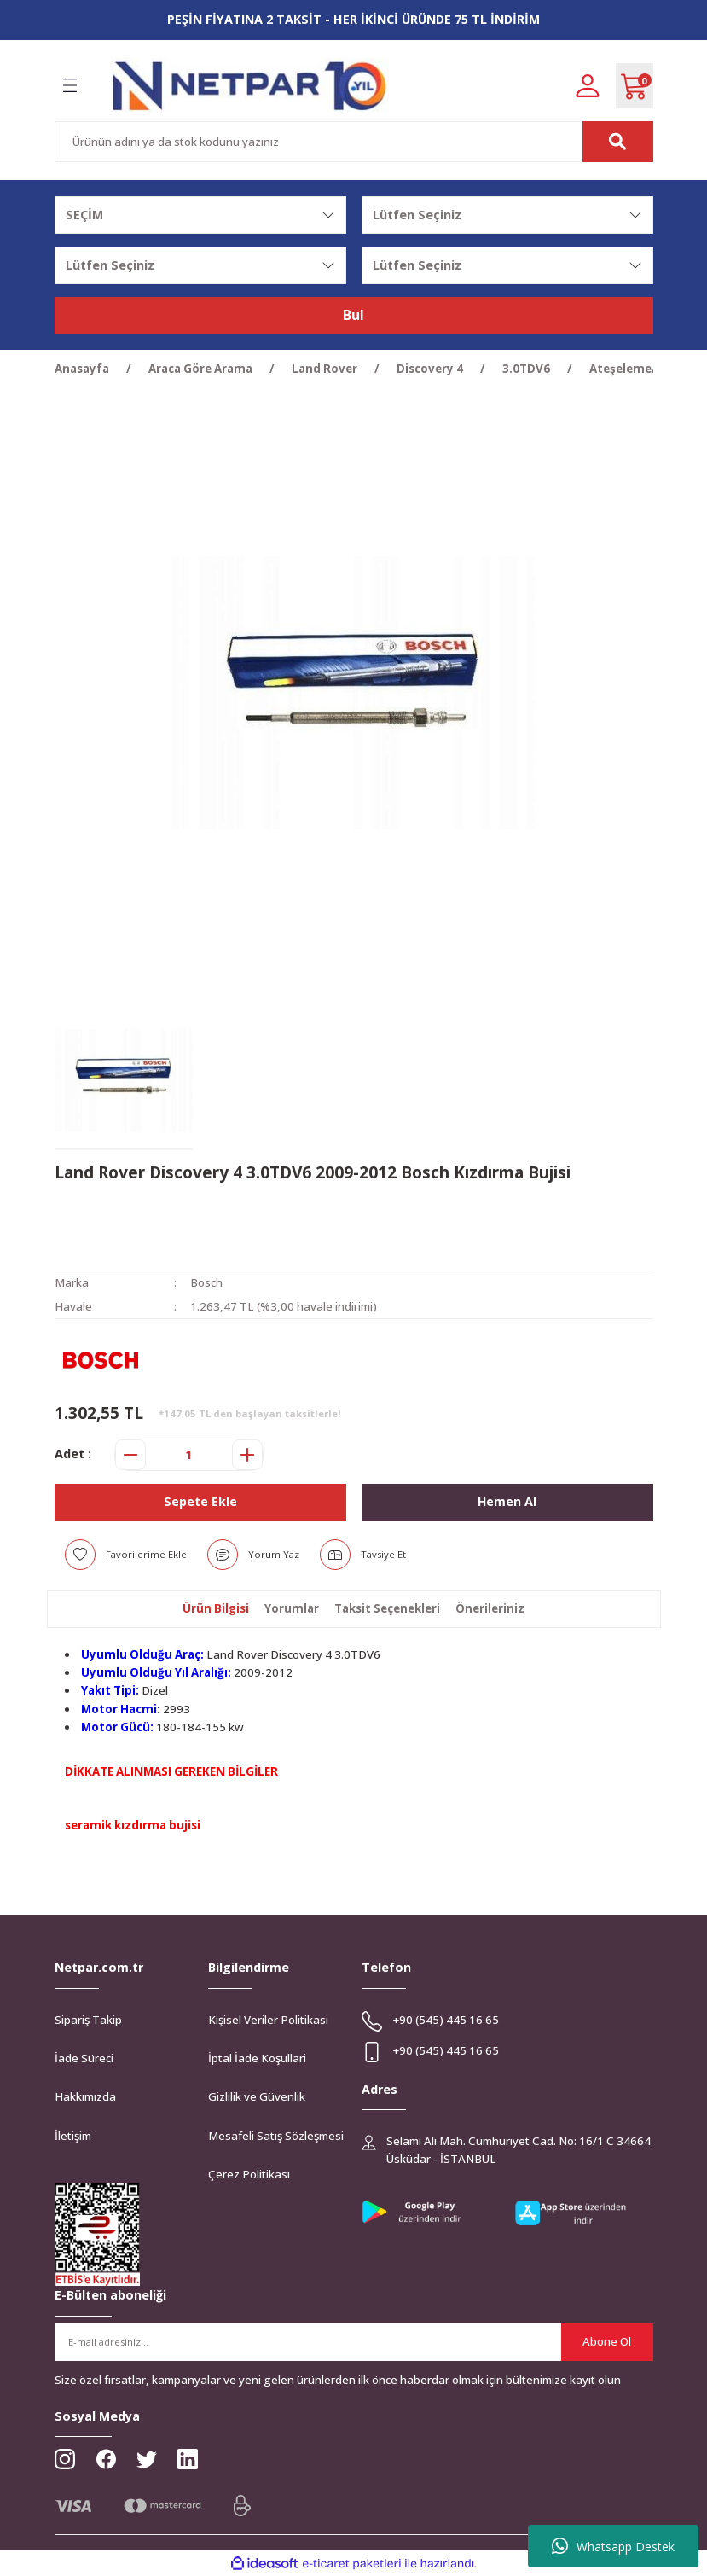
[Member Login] (587, 85)
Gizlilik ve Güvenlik (256, 2096)
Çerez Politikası (249, 2174)
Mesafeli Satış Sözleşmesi (276, 2135)
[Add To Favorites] (126, 1554)
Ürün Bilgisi (216, 1608)
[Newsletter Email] (354, 2342)
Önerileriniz (489, 1608)
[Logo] (250, 85)
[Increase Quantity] (247, 1454)
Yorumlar (291, 1608)
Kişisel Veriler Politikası (268, 2019)
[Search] (354, 141)
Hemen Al (507, 1501)
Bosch (206, 1282)
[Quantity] (189, 1454)
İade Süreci (84, 2058)
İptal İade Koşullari (257, 2058)
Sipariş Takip (88, 2019)
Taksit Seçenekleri (387, 1608)
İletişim (73, 2135)
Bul (353, 315)
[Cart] (634, 85)
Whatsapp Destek (613, 2546)
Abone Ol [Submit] (606, 2341)
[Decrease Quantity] (130, 1454)
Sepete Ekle (200, 1501)
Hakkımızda (85, 2096)
